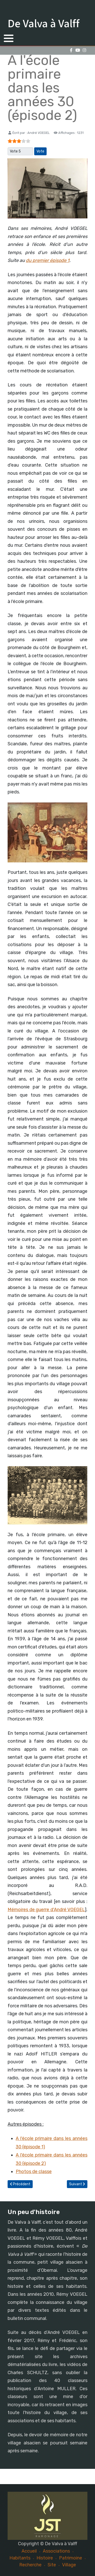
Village (69, 2565)
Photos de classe (34, 2171)
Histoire (44, 2558)
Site (52, 2565)
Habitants (19, 2558)
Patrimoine (70, 2558)
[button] (8, 38)
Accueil (29, 2551)
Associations (56, 2551)
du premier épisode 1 (47, 260)
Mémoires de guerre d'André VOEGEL (46, 1909)
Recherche (30, 2565)
